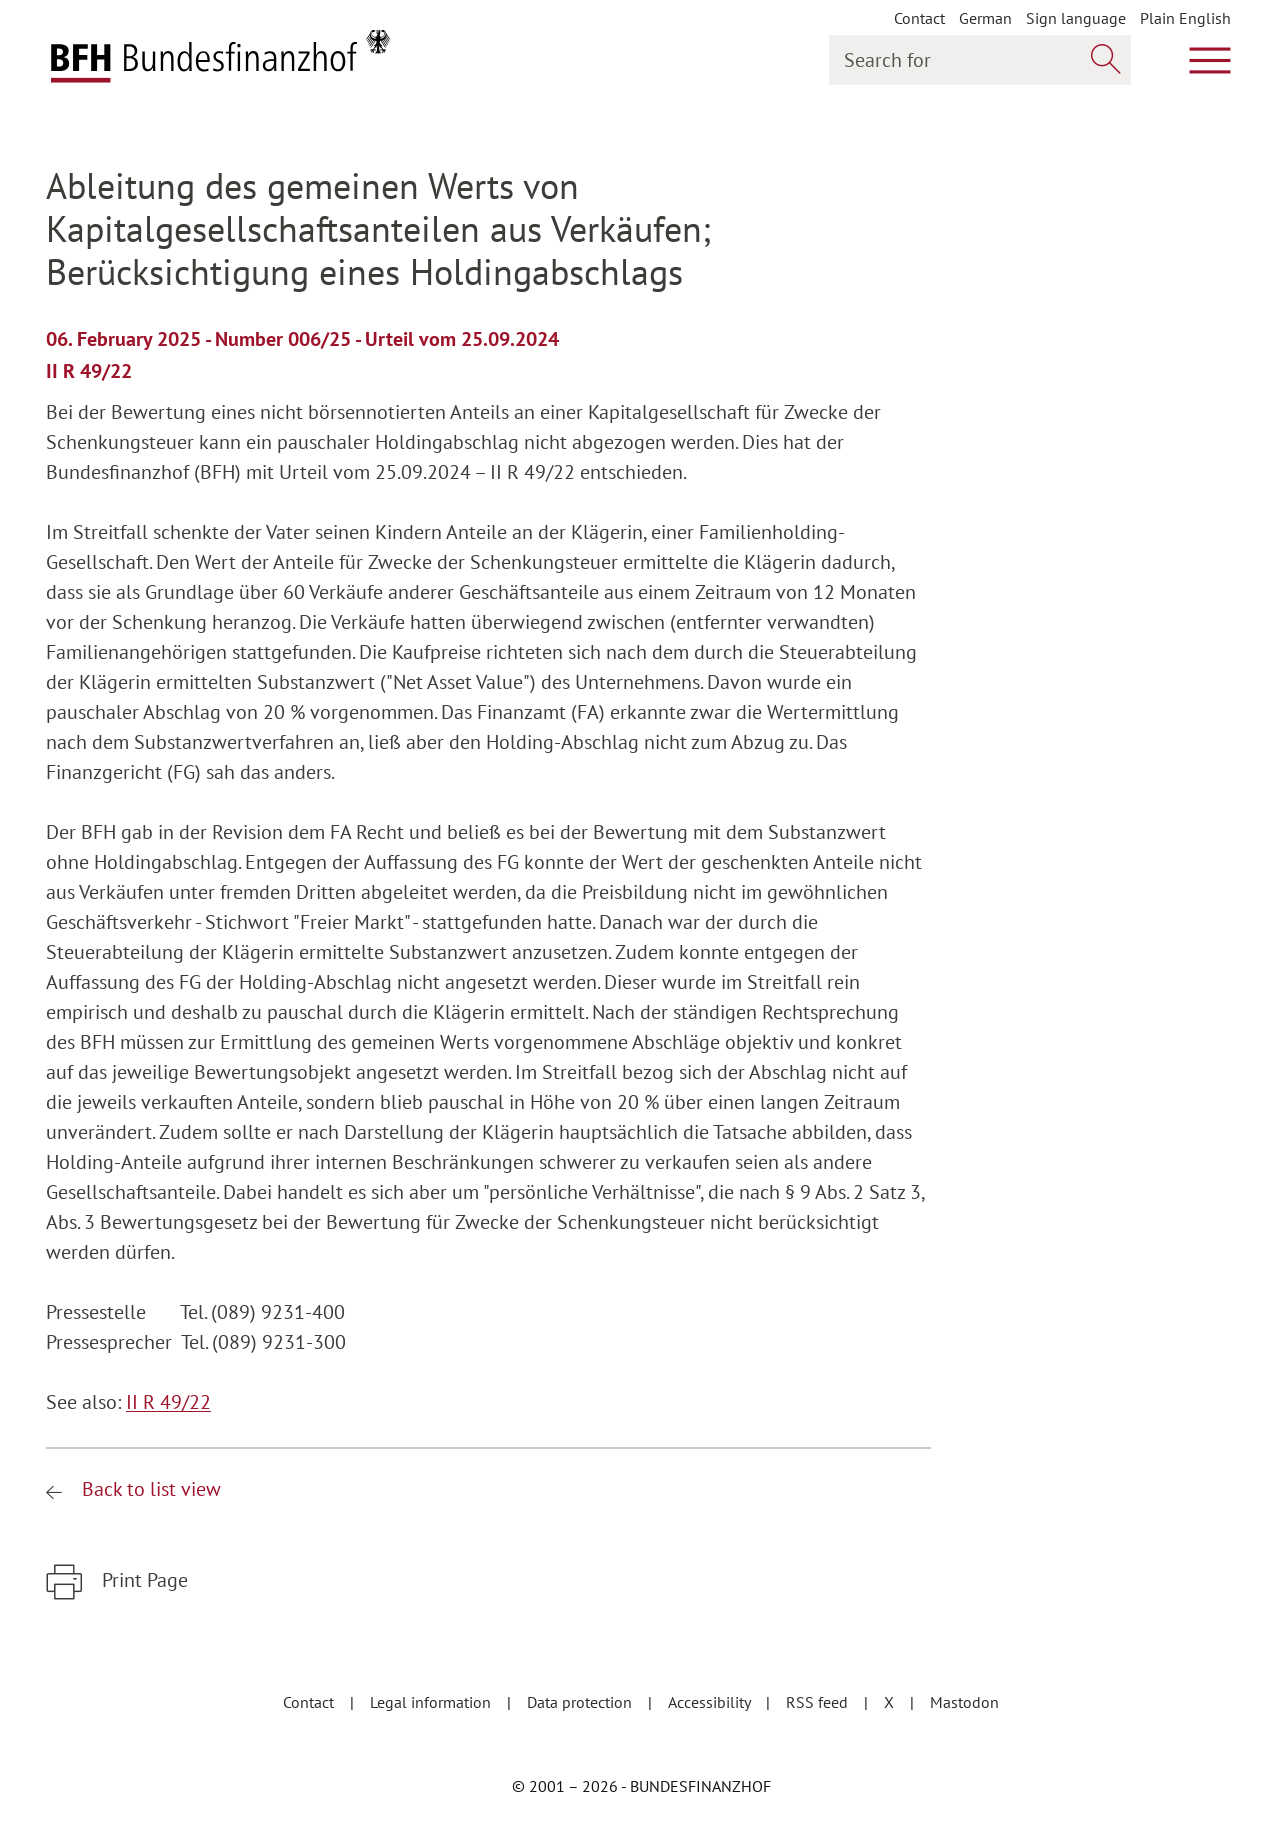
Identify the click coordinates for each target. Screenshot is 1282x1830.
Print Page (142, 1580)
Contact (919, 18)
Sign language (1076, 18)
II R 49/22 (168, 1402)
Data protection (581, 1702)
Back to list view (149, 1489)
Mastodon (964, 1702)
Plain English (1185, 18)
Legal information (432, 1702)
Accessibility (711, 1702)
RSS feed (819, 1702)
